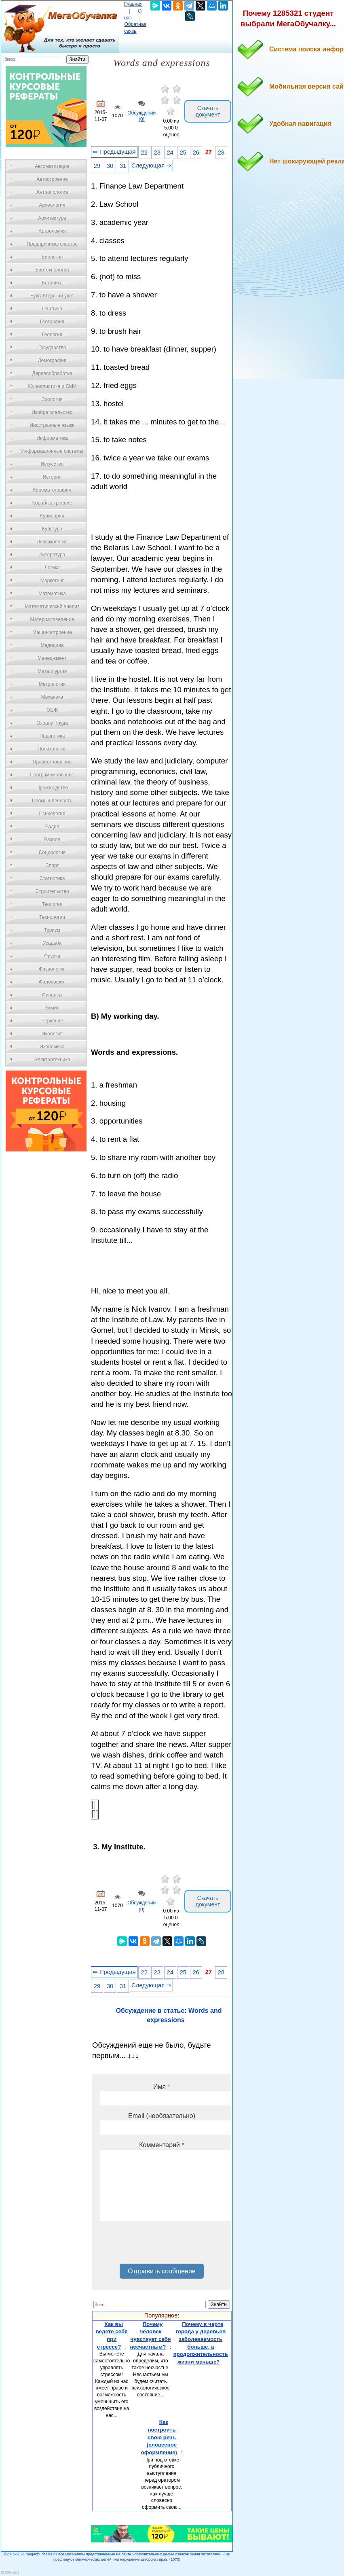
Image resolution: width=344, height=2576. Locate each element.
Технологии (52, 917)
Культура (52, 529)
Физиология (52, 969)
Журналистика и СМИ (51, 386)
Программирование (52, 775)
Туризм (52, 930)
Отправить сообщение (161, 2271)
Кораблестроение (52, 503)
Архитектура (52, 218)
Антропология (52, 192)
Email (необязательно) (161, 2115)
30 (110, 166)
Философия (52, 982)
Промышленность (52, 801)
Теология (52, 904)
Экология (52, 1034)
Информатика (52, 438)
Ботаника (52, 283)
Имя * (161, 2086)
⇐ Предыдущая (114, 151)
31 (123, 166)
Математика (52, 593)
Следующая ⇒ (151, 165)
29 (97, 166)
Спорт (52, 865)
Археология (52, 205)
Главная (133, 4)
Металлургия (52, 671)
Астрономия (52, 231)
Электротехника (52, 1059)
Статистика (52, 878)
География (52, 321)
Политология (52, 749)
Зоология (52, 399)
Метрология (52, 684)
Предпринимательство (52, 244)
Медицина (51, 645)
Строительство (52, 891)
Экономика (52, 1046)
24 (170, 152)
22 (144, 152)
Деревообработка (52, 373)
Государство (52, 347)
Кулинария (52, 516)
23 (157, 152)
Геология (52, 334)
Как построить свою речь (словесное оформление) (159, 2437)
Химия (52, 1008)
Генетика (52, 309)
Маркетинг (52, 580)
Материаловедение (52, 619)
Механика (52, 697)
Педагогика (52, 736)
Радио (52, 826)
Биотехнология (52, 270)
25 (183, 152)
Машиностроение (52, 632)
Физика (52, 956)
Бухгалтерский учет (52, 296)
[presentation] (161, 2245)
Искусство (52, 464)
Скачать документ (208, 111)
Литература (52, 555)
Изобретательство (52, 412)
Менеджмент (52, 658)
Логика (52, 567)
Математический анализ (52, 606)
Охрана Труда (52, 723)
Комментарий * (161, 2144)
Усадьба (52, 943)
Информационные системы (52, 451)
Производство (52, 788)
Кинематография (52, 490)
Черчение (52, 1021)
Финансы (52, 995)
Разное (52, 839)
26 (196, 152)
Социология (52, 852)
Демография (52, 360)
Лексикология (52, 542)
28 (221, 152)
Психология (52, 813)
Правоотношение (52, 762)
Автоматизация (52, 166)
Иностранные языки (52, 425)
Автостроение (52, 179)
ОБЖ (52, 710)
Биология (52, 257)
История (52, 477)
